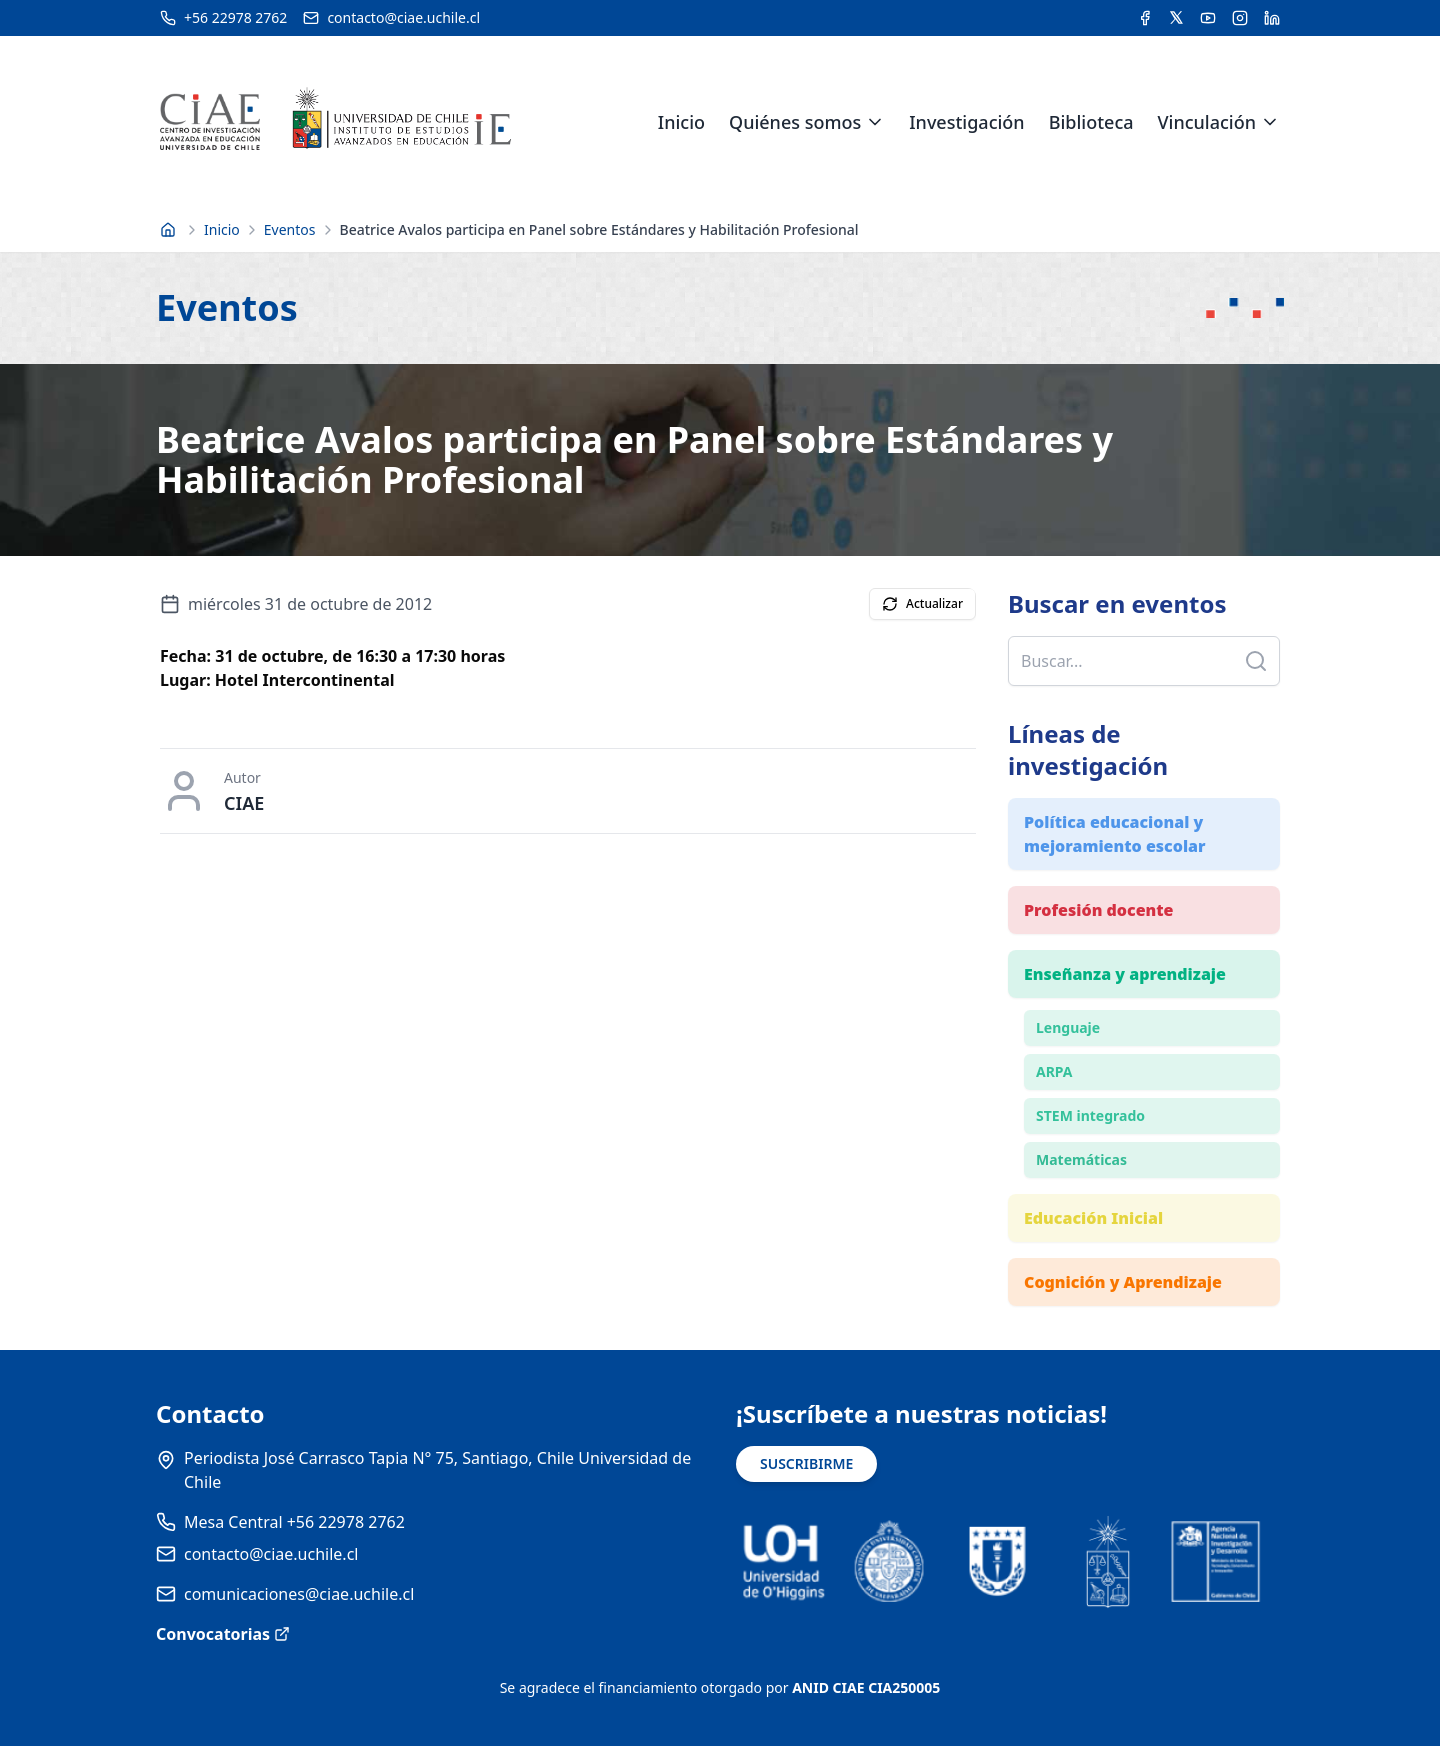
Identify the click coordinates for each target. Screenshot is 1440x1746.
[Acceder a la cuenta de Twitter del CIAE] (1176, 18)
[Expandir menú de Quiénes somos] (875, 122)
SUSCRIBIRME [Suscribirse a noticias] (806, 1463)
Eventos (290, 229)
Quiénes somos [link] (795, 122)
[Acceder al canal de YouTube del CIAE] (1208, 18)
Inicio (681, 122)
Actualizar (922, 603)
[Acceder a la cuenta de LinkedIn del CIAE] (1272, 18)
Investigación (966, 122)
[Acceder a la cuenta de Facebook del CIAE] (1145, 18)
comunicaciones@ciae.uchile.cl (299, 1594)
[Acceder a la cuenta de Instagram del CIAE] (1240, 18)
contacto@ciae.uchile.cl (271, 1554)
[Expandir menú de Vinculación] (1270, 122)
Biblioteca (1091, 122)
